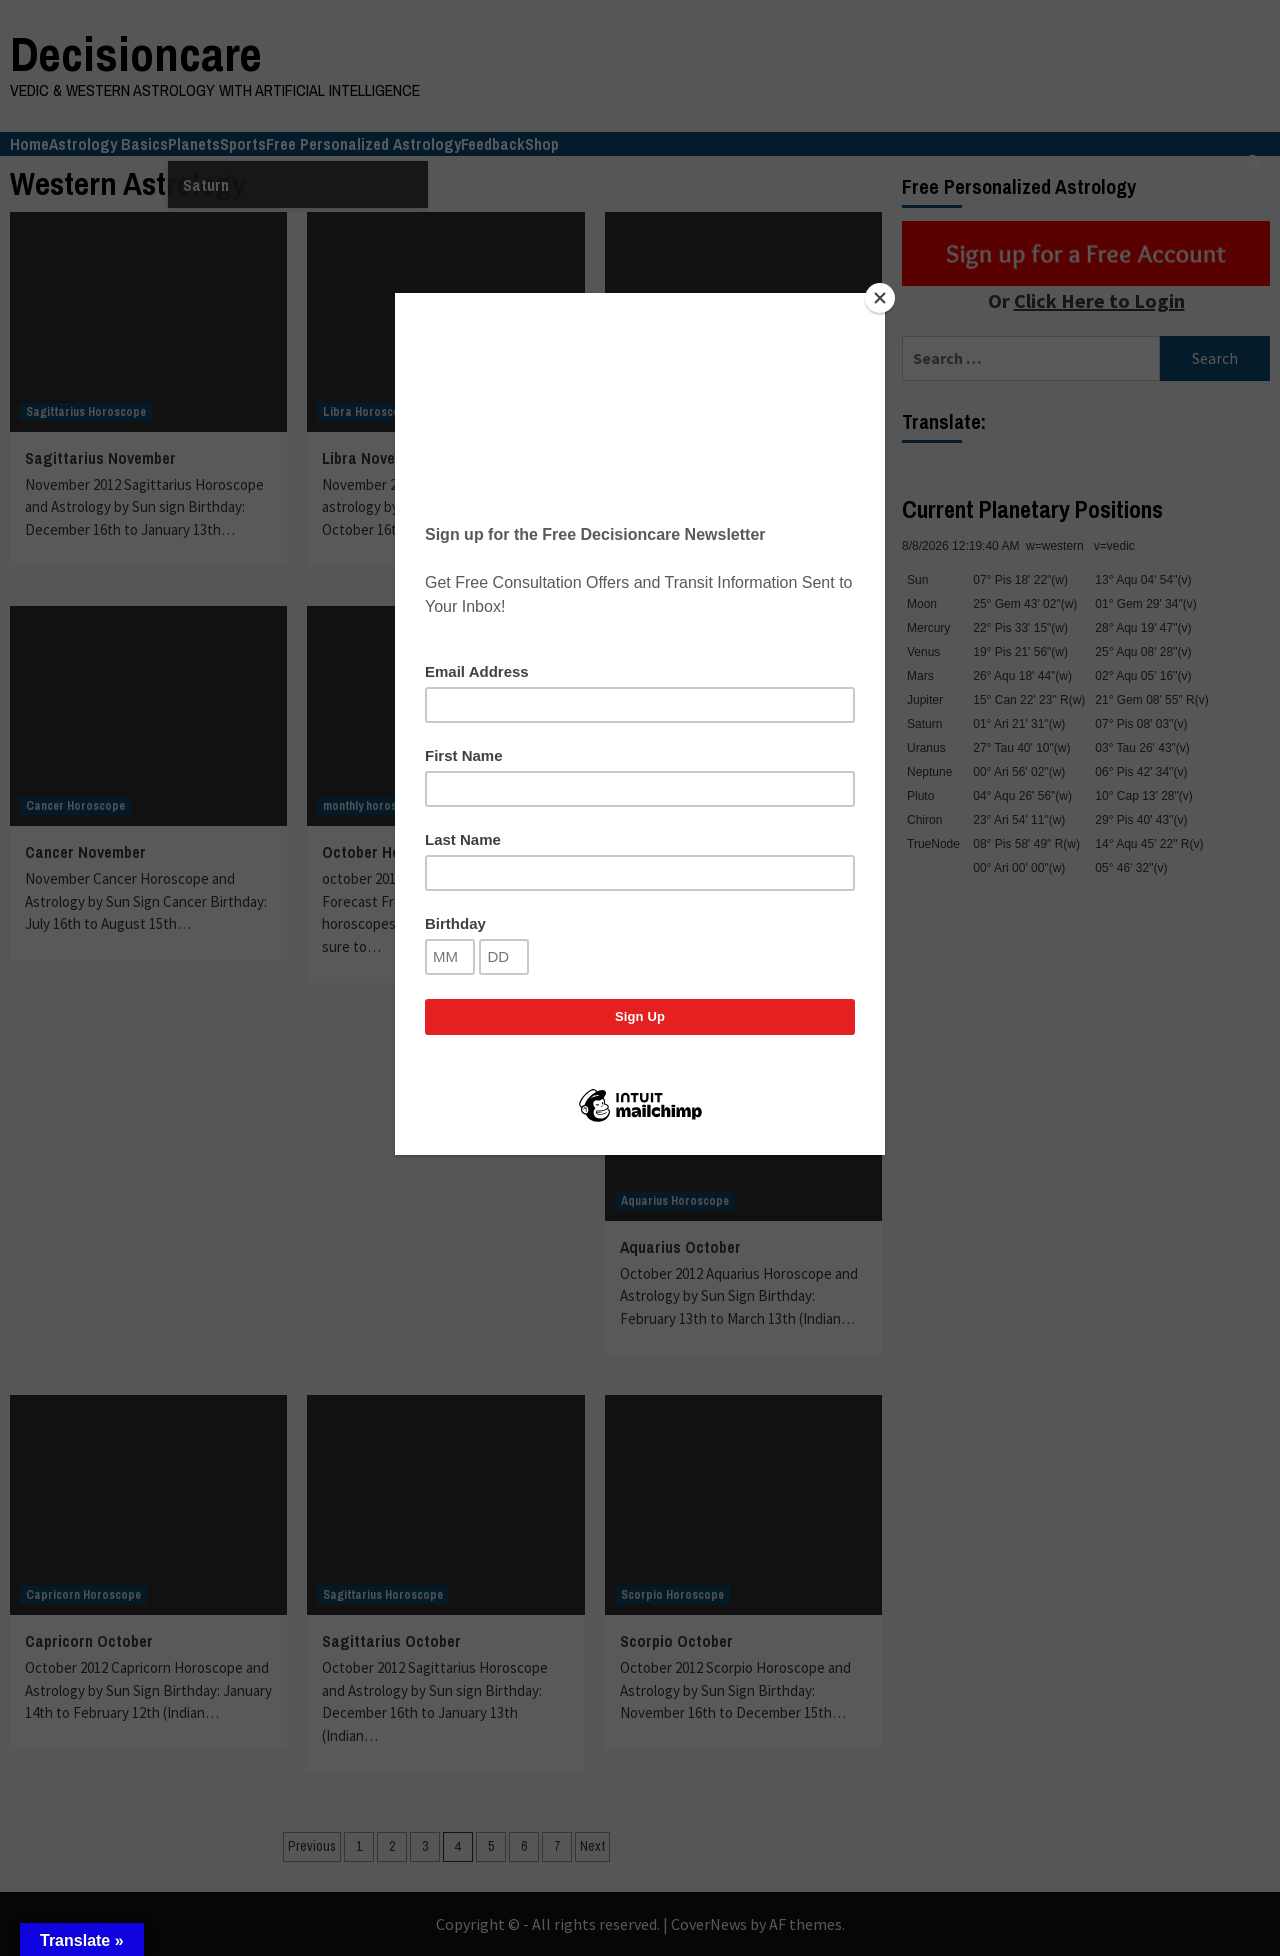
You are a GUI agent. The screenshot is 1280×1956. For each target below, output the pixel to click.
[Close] (880, 298)
